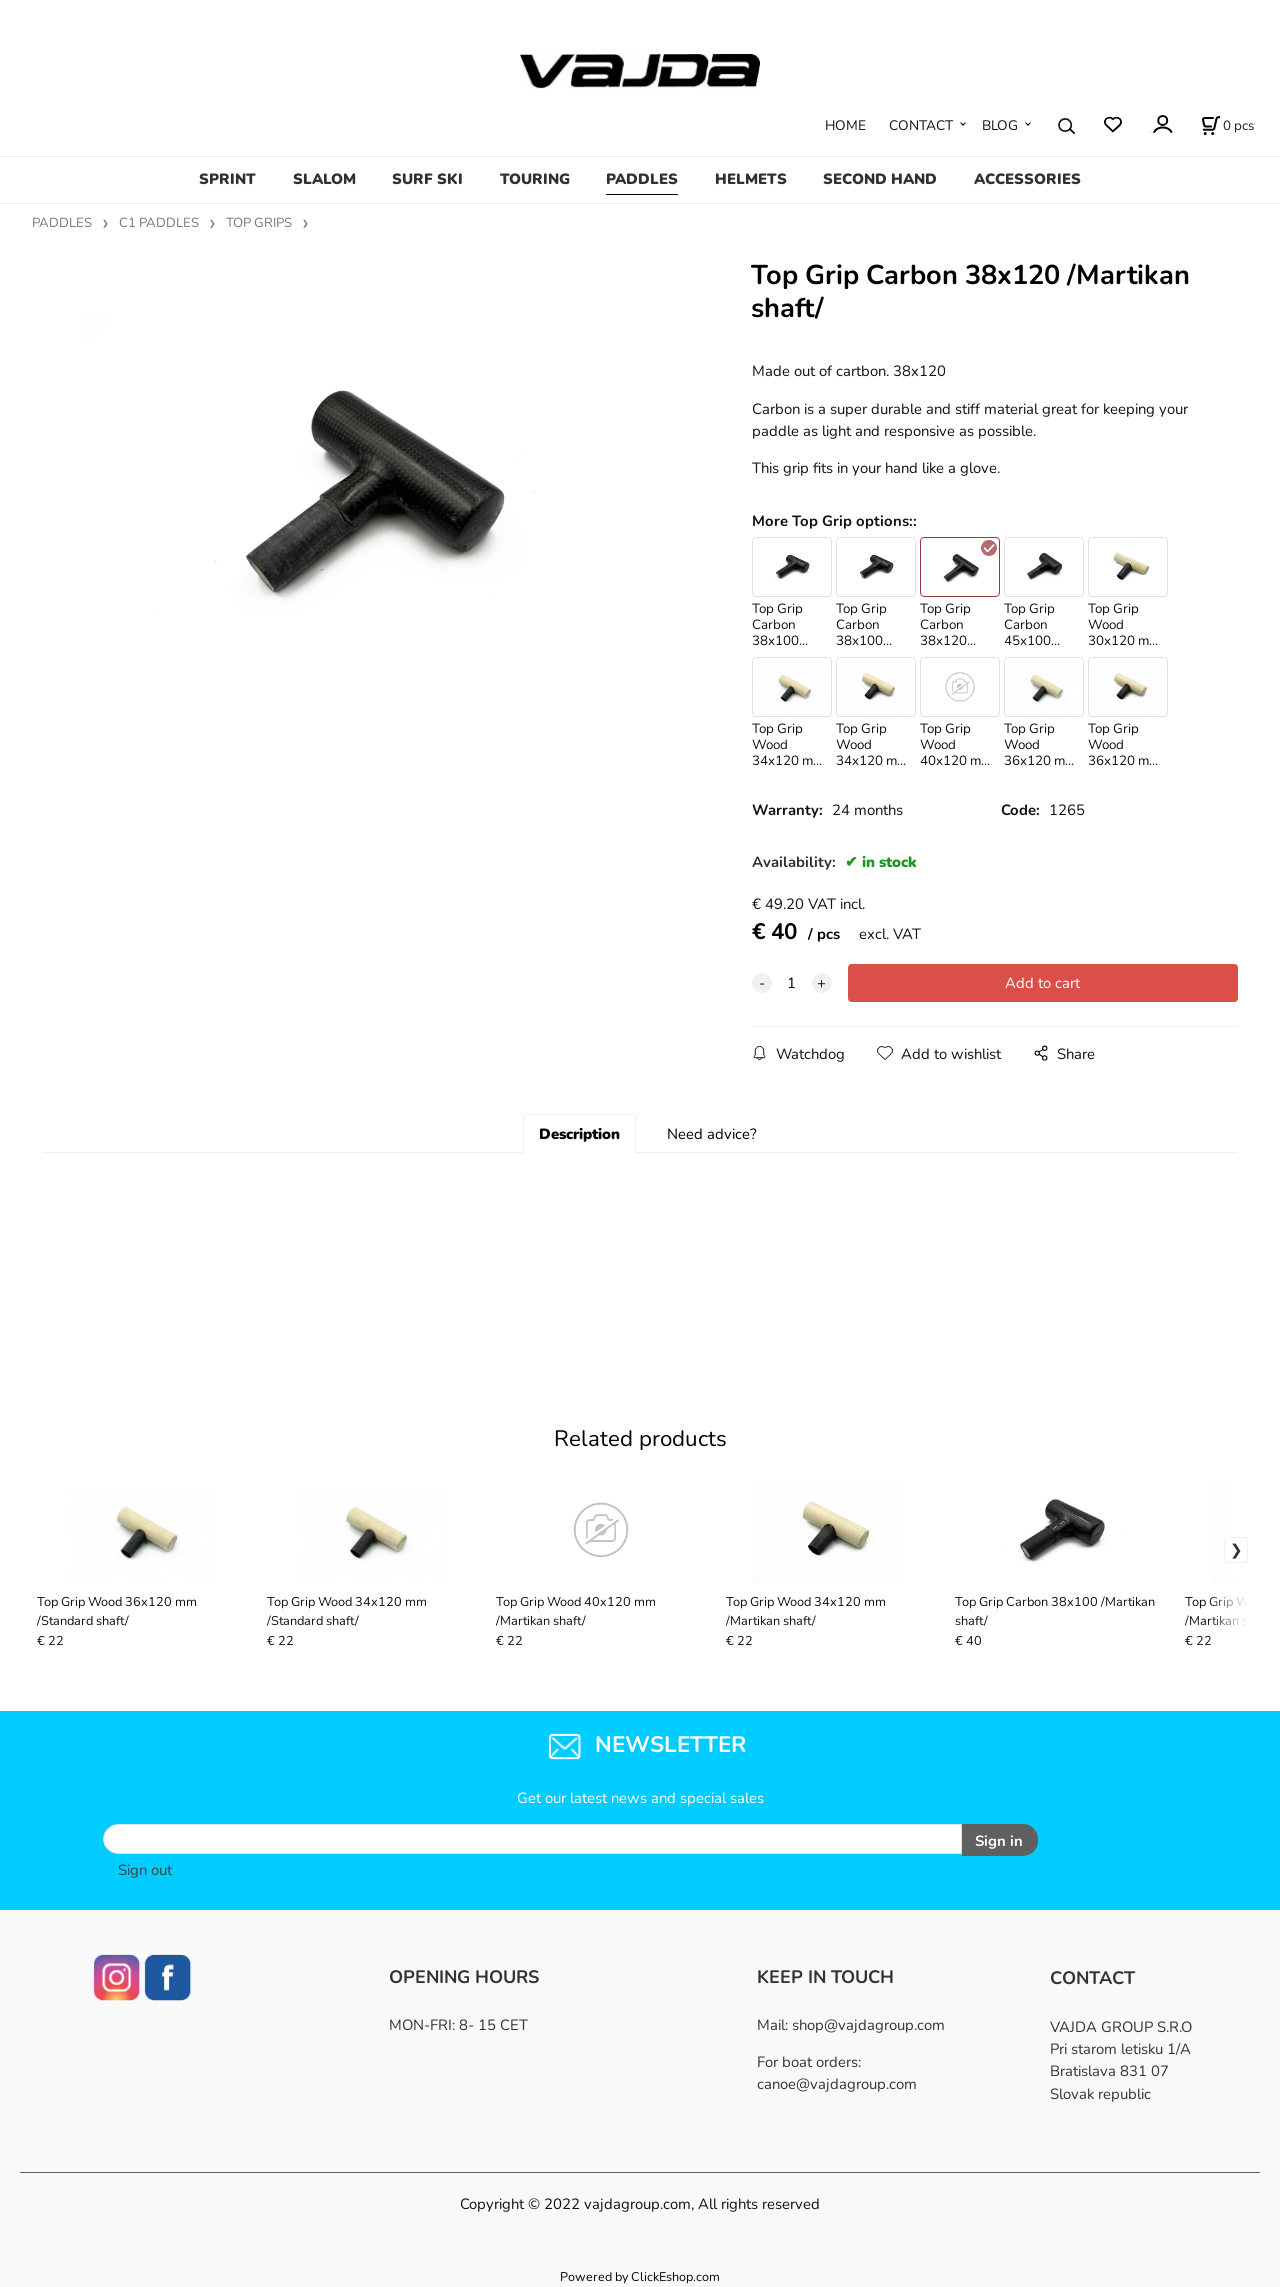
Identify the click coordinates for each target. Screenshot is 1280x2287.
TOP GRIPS (259, 223)
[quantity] (792, 983)
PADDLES (642, 179)
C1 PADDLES (159, 223)
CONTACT (921, 125)
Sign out (145, 1870)
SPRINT (227, 179)
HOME (845, 125)
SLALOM (324, 179)
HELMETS (751, 179)
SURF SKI (427, 179)
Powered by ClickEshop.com (640, 2276)
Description (579, 1134)
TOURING (535, 179)
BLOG (1000, 125)
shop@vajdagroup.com (868, 2025)
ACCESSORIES (1027, 179)
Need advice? (712, 1134)
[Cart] (1227, 126)
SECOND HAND (880, 179)
